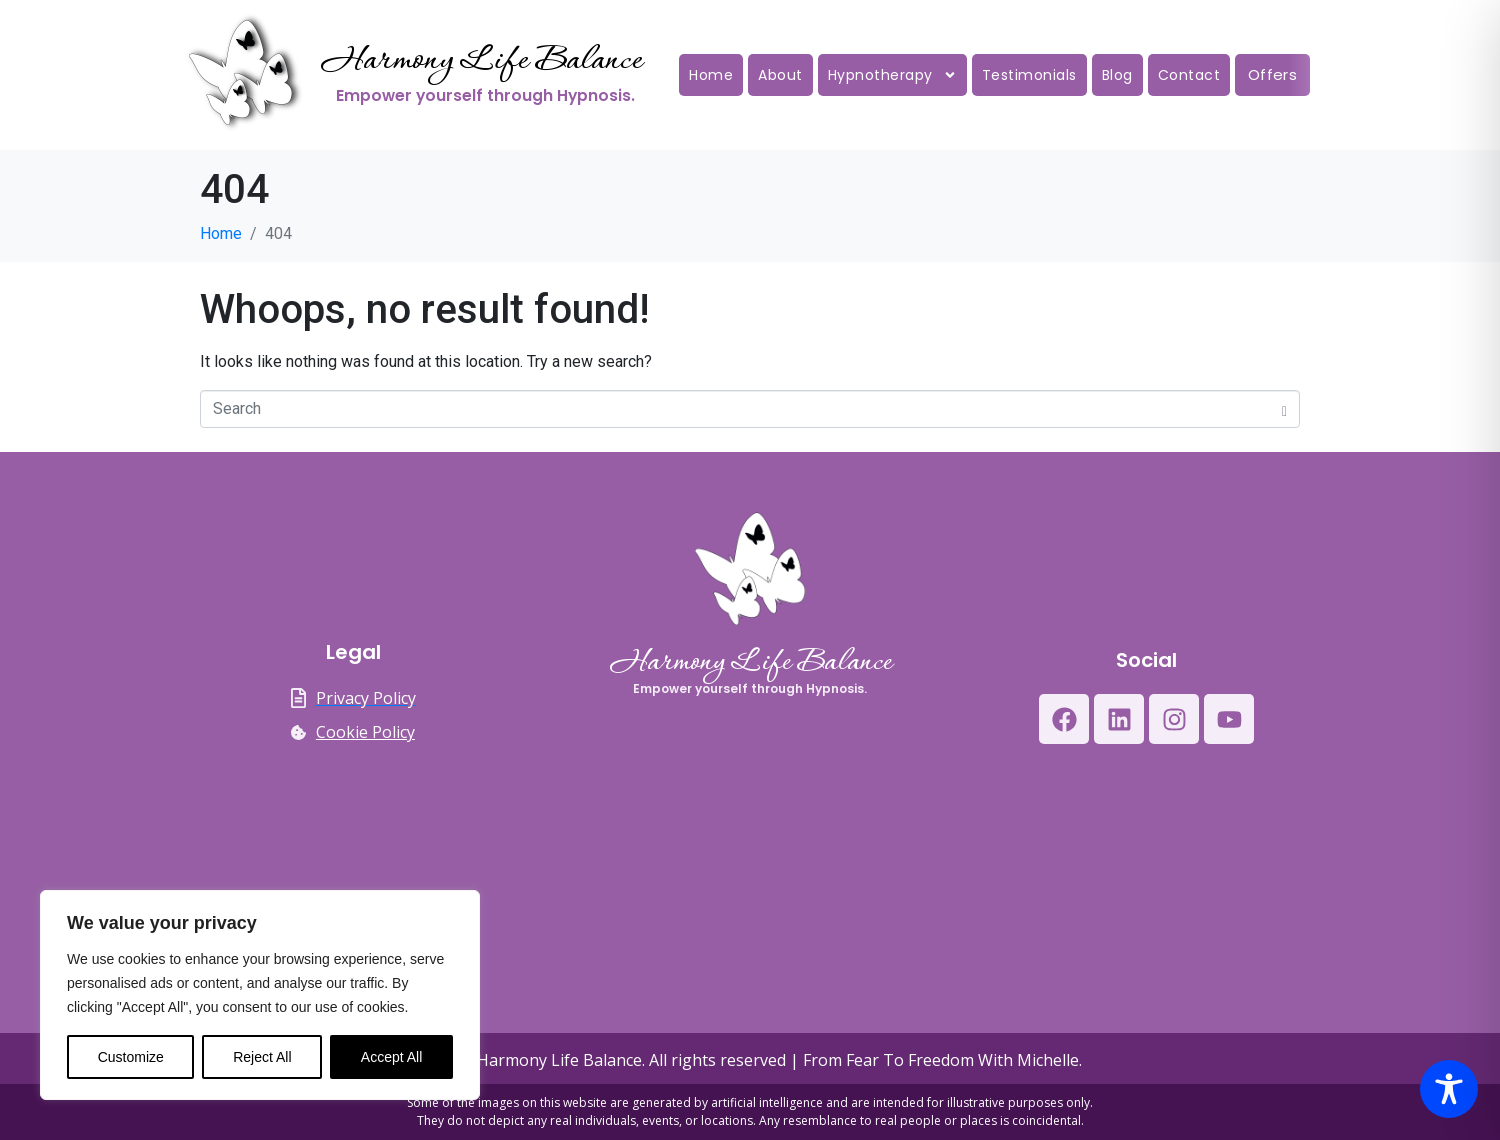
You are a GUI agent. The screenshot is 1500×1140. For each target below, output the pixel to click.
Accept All (391, 1057)
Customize (131, 1057)
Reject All (262, 1057)
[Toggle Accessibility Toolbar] (1449, 1089)
